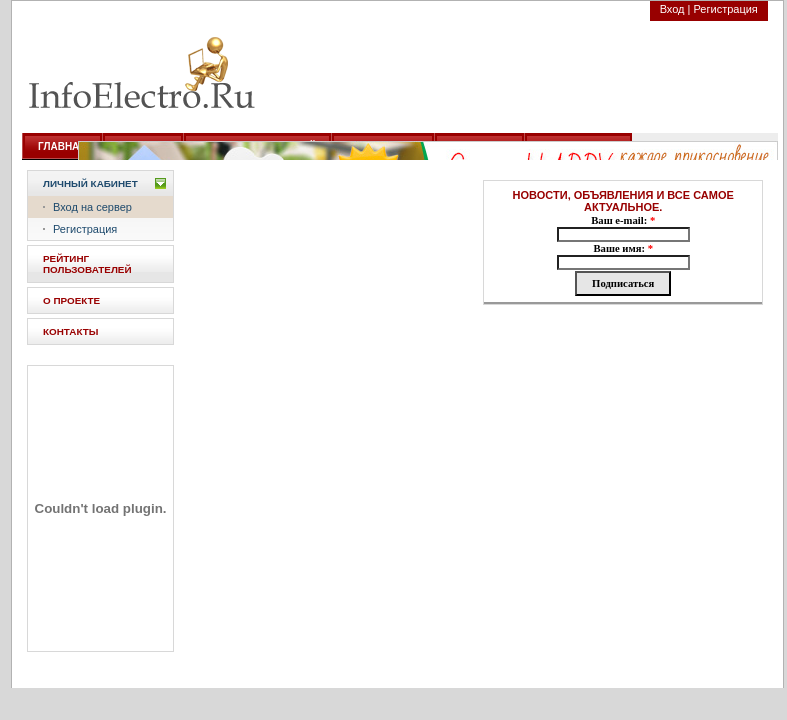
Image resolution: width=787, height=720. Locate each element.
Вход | (675, 9)
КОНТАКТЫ (70, 331)
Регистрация (726, 9)
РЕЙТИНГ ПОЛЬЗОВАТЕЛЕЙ (87, 264)
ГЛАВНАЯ (62, 146)
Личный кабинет (90, 183)
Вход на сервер (92, 207)
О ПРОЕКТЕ (71, 300)
